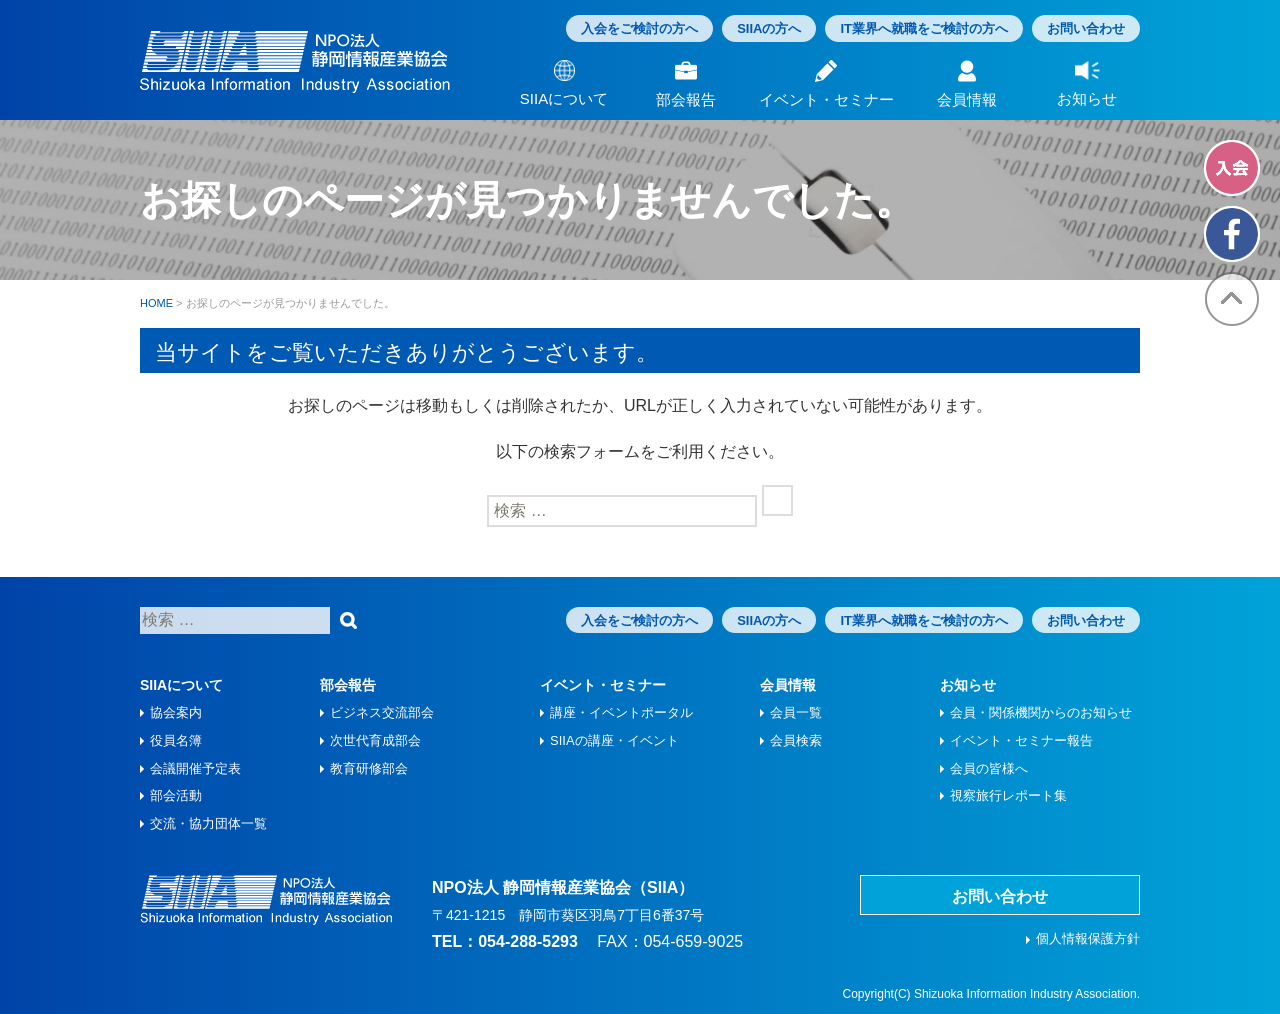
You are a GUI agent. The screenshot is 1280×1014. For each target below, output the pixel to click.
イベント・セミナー (603, 685)
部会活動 (176, 795)
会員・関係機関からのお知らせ (1041, 712)
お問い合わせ (1086, 28)
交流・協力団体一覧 (208, 823)
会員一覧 (796, 712)
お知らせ (968, 685)
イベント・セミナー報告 (1021, 740)
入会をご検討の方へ (639, 28)
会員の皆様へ (989, 768)
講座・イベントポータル (621, 712)
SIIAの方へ (769, 28)
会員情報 (788, 685)
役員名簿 (176, 740)
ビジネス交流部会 (382, 712)
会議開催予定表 (195, 768)
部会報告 (348, 685)
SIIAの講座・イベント (614, 740)
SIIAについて (181, 685)
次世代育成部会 (375, 740)
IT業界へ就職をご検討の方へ (924, 28)
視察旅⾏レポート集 (1008, 795)
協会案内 (176, 712)
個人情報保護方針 (1088, 938)
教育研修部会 (369, 768)
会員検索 (796, 740)
